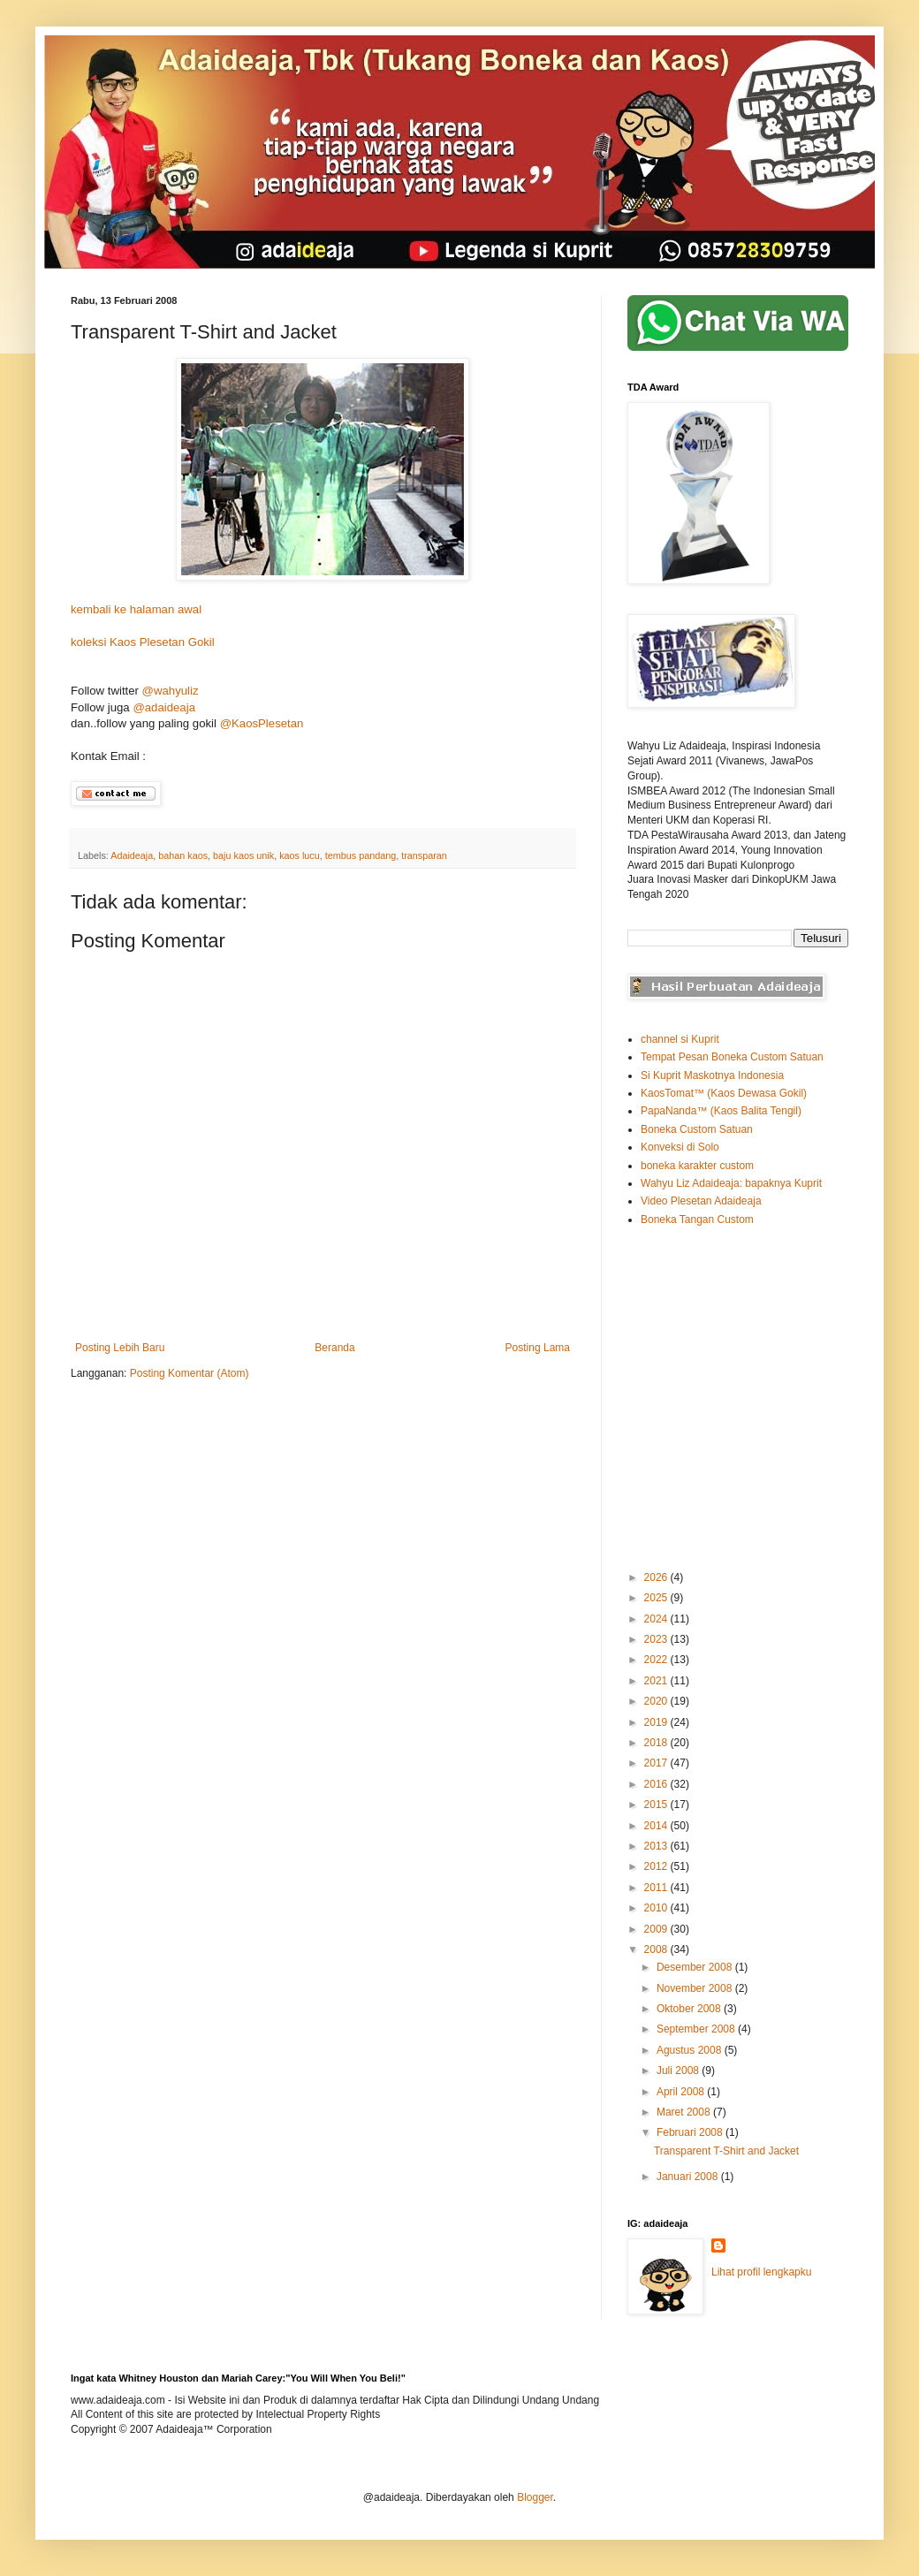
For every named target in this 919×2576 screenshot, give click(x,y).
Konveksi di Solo (680, 1147)
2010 (657, 1908)
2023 (657, 1639)
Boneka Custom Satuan (697, 1129)
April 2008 (682, 2092)
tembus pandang (360, 855)
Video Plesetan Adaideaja (701, 1201)
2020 (657, 1701)
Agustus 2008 (691, 2050)
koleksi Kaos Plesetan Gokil (143, 642)
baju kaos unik (243, 855)
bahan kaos (183, 855)
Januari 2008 (689, 2176)
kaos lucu (299, 855)
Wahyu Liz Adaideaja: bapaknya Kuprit (731, 1183)
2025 (657, 1598)
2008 (657, 1949)
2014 (657, 1826)
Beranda (334, 1347)
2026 (657, 1577)
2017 (657, 1763)
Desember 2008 (696, 1967)
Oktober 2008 (690, 2008)
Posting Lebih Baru (119, 1347)
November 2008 (696, 1988)
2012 (657, 1866)
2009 (657, 1929)
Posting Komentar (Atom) (189, 1373)
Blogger (535, 2497)
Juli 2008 (679, 2070)
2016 (657, 1784)
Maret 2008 (685, 2112)
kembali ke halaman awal (136, 609)
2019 (657, 1722)
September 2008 (697, 2029)
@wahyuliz (170, 690)
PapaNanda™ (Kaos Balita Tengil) (721, 1111)
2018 (657, 1742)
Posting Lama (537, 1347)
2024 (657, 1619)
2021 (657, 1681)
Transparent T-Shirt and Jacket (726, 2151)
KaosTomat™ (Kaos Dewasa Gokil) (724, 1093)
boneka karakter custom (697, 1165)
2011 (657, 1887)
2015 (657, 1804)
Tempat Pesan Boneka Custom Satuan (732, 1057)
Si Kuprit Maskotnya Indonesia (712, 1075)
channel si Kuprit (680, 1039)
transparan (424, 855)
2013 (657, 1846)
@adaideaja (164, 707)
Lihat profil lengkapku (761, 2272)
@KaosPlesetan (262, 723)
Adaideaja (131, 855)
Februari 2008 (691, 2132)
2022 (657, 1659)
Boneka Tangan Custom (697, 1219)
